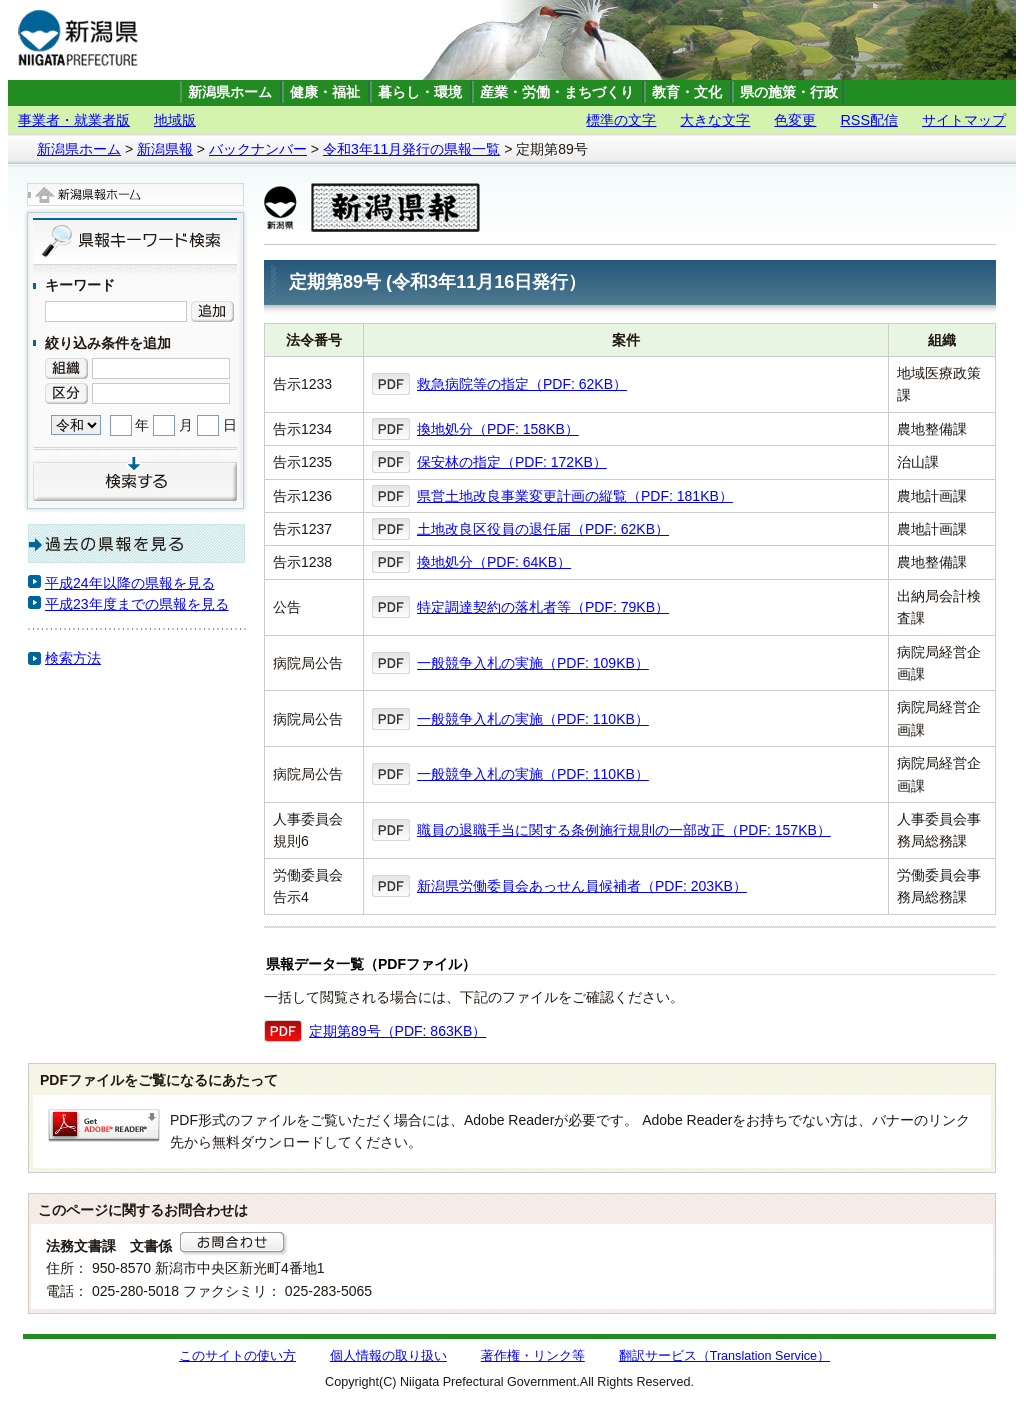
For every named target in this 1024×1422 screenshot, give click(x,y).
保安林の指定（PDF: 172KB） (512, 462)
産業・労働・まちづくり (557, 92)
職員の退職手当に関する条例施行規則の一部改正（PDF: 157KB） (624, 830)
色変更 (795, 120)
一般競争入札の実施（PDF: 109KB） (533, 663)
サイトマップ (964, 120)
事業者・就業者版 (74, 120)
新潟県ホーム (230, 92)
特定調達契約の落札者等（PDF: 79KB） (543, 607)
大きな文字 (715, 120)
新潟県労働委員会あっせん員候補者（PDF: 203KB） (582, 886)
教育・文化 (687, 92)
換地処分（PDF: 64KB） (494, 562)
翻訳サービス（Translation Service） (724, 1356)
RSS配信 (869, 120)
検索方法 (73, 658)
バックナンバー (258, 149)
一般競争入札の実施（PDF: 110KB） (533, 719)
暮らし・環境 (420, 92)
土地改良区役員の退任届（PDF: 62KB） (543, 529)
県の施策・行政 (789, 92)
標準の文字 (621, 120)
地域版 (175, 120)
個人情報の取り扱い (388, 1356)
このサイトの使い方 (237, 1356)
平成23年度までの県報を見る (137, 604)
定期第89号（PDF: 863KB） (397, 1031)
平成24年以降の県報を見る (130, 583)
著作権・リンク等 (533, 1356)
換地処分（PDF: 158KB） (498, 429)
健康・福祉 (325, 92)
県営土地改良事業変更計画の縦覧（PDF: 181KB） (575, 496)
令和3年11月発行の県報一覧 (411, 149)
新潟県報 (165, 149)
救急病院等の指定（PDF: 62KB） (522, 384)
